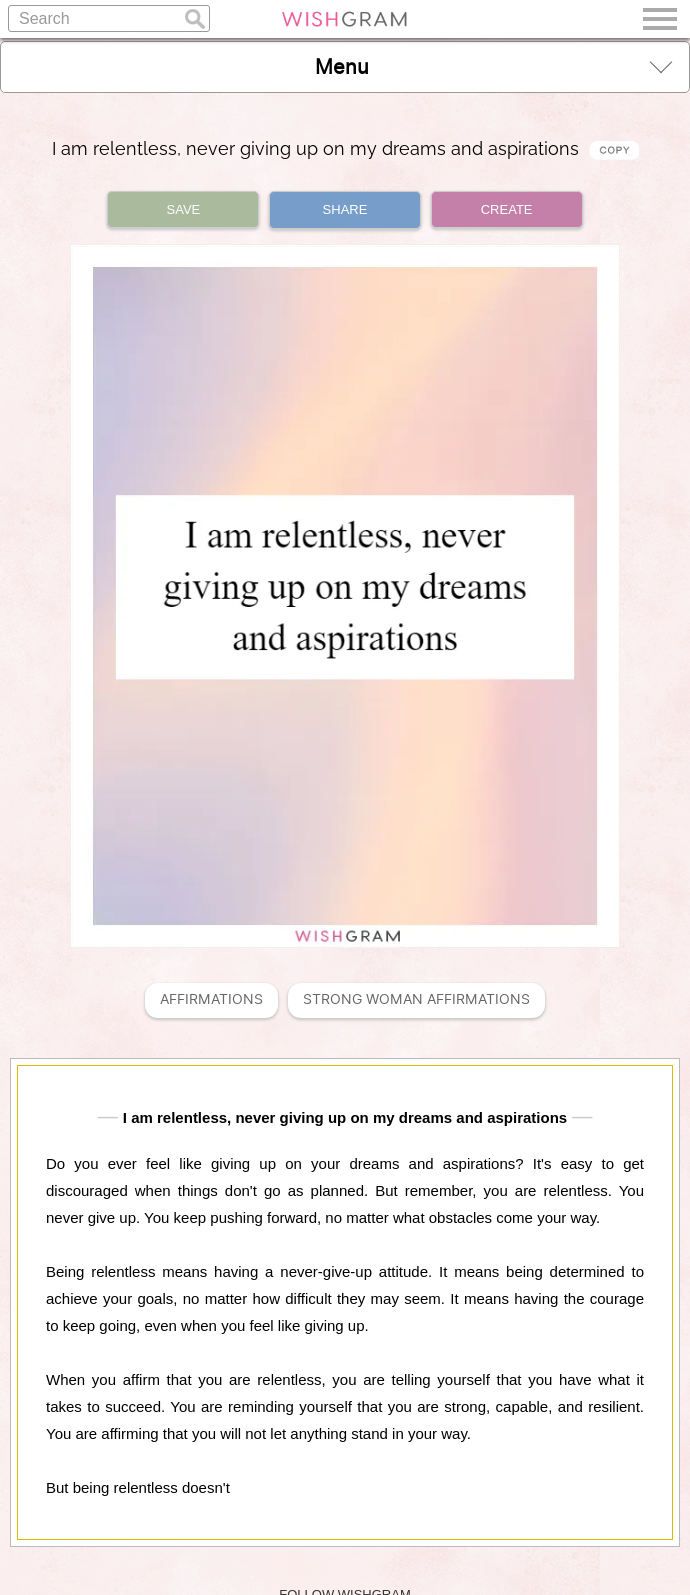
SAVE (184, 209)
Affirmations (211, 999)
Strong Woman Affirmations (416, 999)
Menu (493, 66)
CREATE (507, 209)
